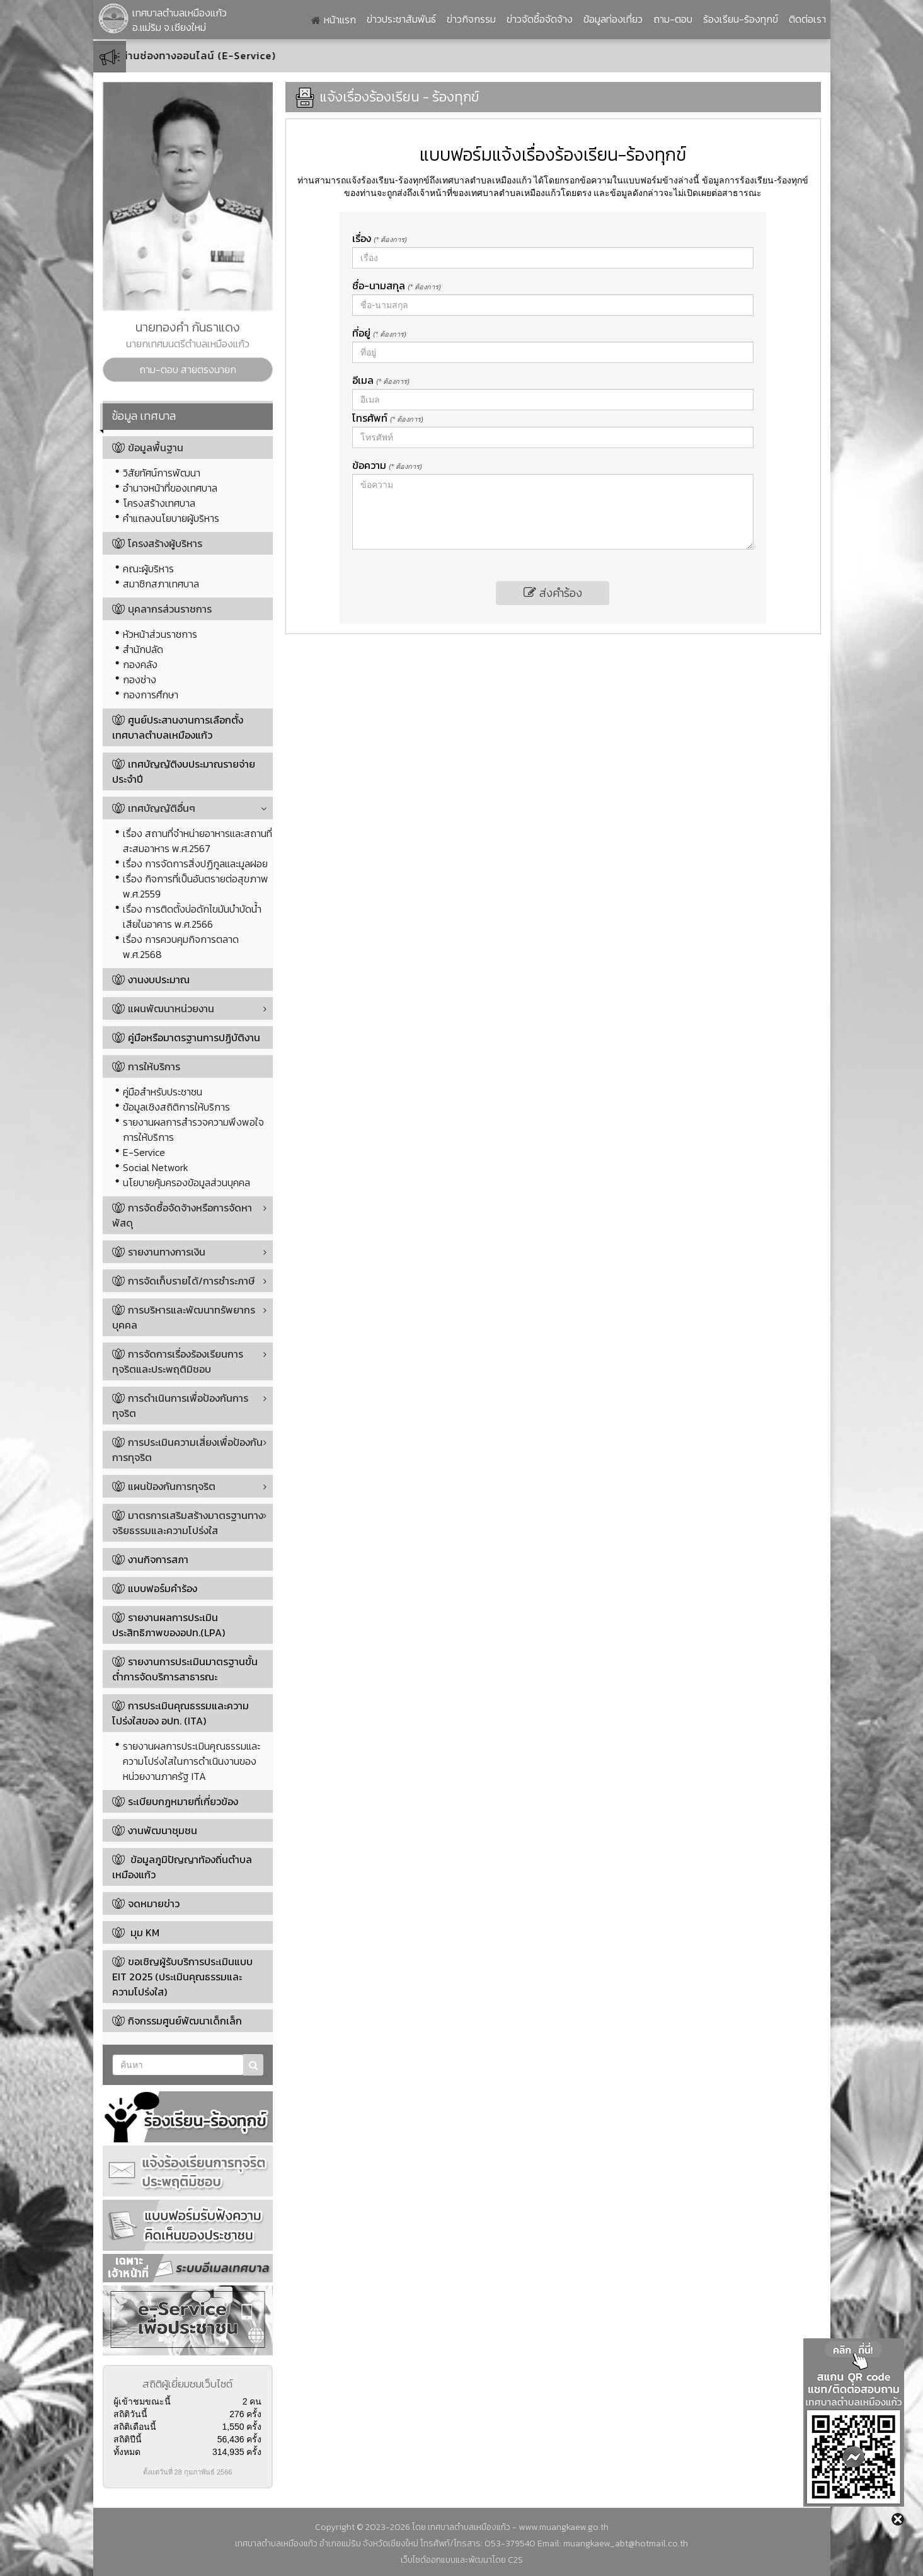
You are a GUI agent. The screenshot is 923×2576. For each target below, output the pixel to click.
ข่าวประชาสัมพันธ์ (401, 18)
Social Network (155, 1167)
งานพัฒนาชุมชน (162, 1830)
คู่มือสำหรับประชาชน (162, 1091)
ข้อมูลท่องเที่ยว (613, 18)
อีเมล (381, 380)
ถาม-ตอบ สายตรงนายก (187, 369)
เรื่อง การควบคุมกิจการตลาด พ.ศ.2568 (181, 947)
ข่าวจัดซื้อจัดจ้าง (540, 18)
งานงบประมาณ (159, 979)
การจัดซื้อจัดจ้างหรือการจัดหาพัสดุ (182, 1215)
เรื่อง (379, 238)
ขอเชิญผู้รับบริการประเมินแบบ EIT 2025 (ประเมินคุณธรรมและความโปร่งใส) (182, 1976)
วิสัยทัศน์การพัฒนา (161, 472)
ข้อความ (387, 465)
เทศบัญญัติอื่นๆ (153, 808)
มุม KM (143, 1932)
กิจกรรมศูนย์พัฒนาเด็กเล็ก (185, 2020)
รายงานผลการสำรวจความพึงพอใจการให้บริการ (193, 1129)
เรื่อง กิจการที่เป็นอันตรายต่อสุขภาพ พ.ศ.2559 (195, 886)
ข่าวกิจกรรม (471, 18)
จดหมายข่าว (154, 1903)
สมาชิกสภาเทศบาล (161, 583)
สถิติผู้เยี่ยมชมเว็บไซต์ (187, 2384)
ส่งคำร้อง (553, 592)
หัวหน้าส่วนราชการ (160, 634)
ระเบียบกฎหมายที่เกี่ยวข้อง (183, 1801)
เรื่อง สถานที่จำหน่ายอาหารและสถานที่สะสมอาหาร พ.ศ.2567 (197, 841)
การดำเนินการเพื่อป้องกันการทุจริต (180, 1405)
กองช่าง (139, 679)
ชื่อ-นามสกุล (396, 285)
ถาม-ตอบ (672, 18)
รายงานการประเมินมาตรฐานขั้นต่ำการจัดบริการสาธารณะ (185, 1669)
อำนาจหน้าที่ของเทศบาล (170, 487)
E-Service (144, 1152)
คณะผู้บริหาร (148, 568)
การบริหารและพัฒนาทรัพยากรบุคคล (183, 1317)
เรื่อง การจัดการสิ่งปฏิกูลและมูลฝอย (195, 863)
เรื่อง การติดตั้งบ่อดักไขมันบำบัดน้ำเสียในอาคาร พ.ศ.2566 (192, 916)
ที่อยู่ (379, 332)
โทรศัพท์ (387, 417)
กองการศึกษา (150, 694)
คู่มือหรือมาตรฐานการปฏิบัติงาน (194, 1037)
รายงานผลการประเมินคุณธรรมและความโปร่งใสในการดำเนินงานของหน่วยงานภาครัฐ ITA (191, 1761)
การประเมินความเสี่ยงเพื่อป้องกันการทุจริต (187, 1450)
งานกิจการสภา (158, 1559)
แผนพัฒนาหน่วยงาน (163, 1008)
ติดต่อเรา (807, 18)
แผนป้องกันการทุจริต (163, 1486)
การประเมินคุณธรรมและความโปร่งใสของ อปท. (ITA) (180, 1713)
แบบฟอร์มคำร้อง (162, 1588)
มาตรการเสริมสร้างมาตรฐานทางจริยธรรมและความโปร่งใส (187, 1523)
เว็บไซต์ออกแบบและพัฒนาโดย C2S (462, 2560)
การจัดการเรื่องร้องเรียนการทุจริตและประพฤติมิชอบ (177, 1361)
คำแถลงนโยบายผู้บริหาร (171, 518)
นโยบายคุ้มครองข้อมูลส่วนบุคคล (186, 1182)
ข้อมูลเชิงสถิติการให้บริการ (176, 1106)
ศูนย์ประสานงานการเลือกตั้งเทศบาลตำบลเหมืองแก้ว (177, 727)
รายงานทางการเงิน (158, 1251)
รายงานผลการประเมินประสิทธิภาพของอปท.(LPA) (168, 1625)
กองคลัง (140, 664)
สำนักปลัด (143, 649)
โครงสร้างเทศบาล (159, 503)
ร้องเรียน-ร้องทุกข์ (740, 18)
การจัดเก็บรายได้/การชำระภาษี (183, 1280)
